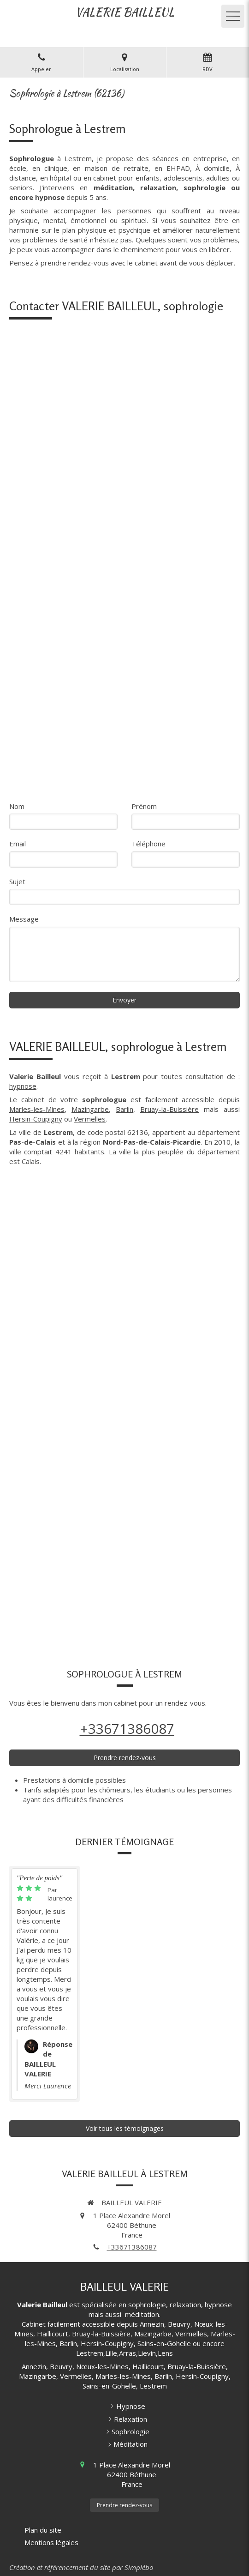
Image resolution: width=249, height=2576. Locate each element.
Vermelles (90, 1118)
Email (17, 843)
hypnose (22, 1086)
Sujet (17, 881)
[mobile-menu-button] (232, 16)
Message (24, 918)
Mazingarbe (90, 1109)
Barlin (124, 1109)
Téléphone (148, 843)
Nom (16, 806)
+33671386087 (127, 1728)
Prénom (144, 806)
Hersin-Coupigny (35, 1118)
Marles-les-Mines (37, 1109)
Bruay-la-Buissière (169, 1109)
